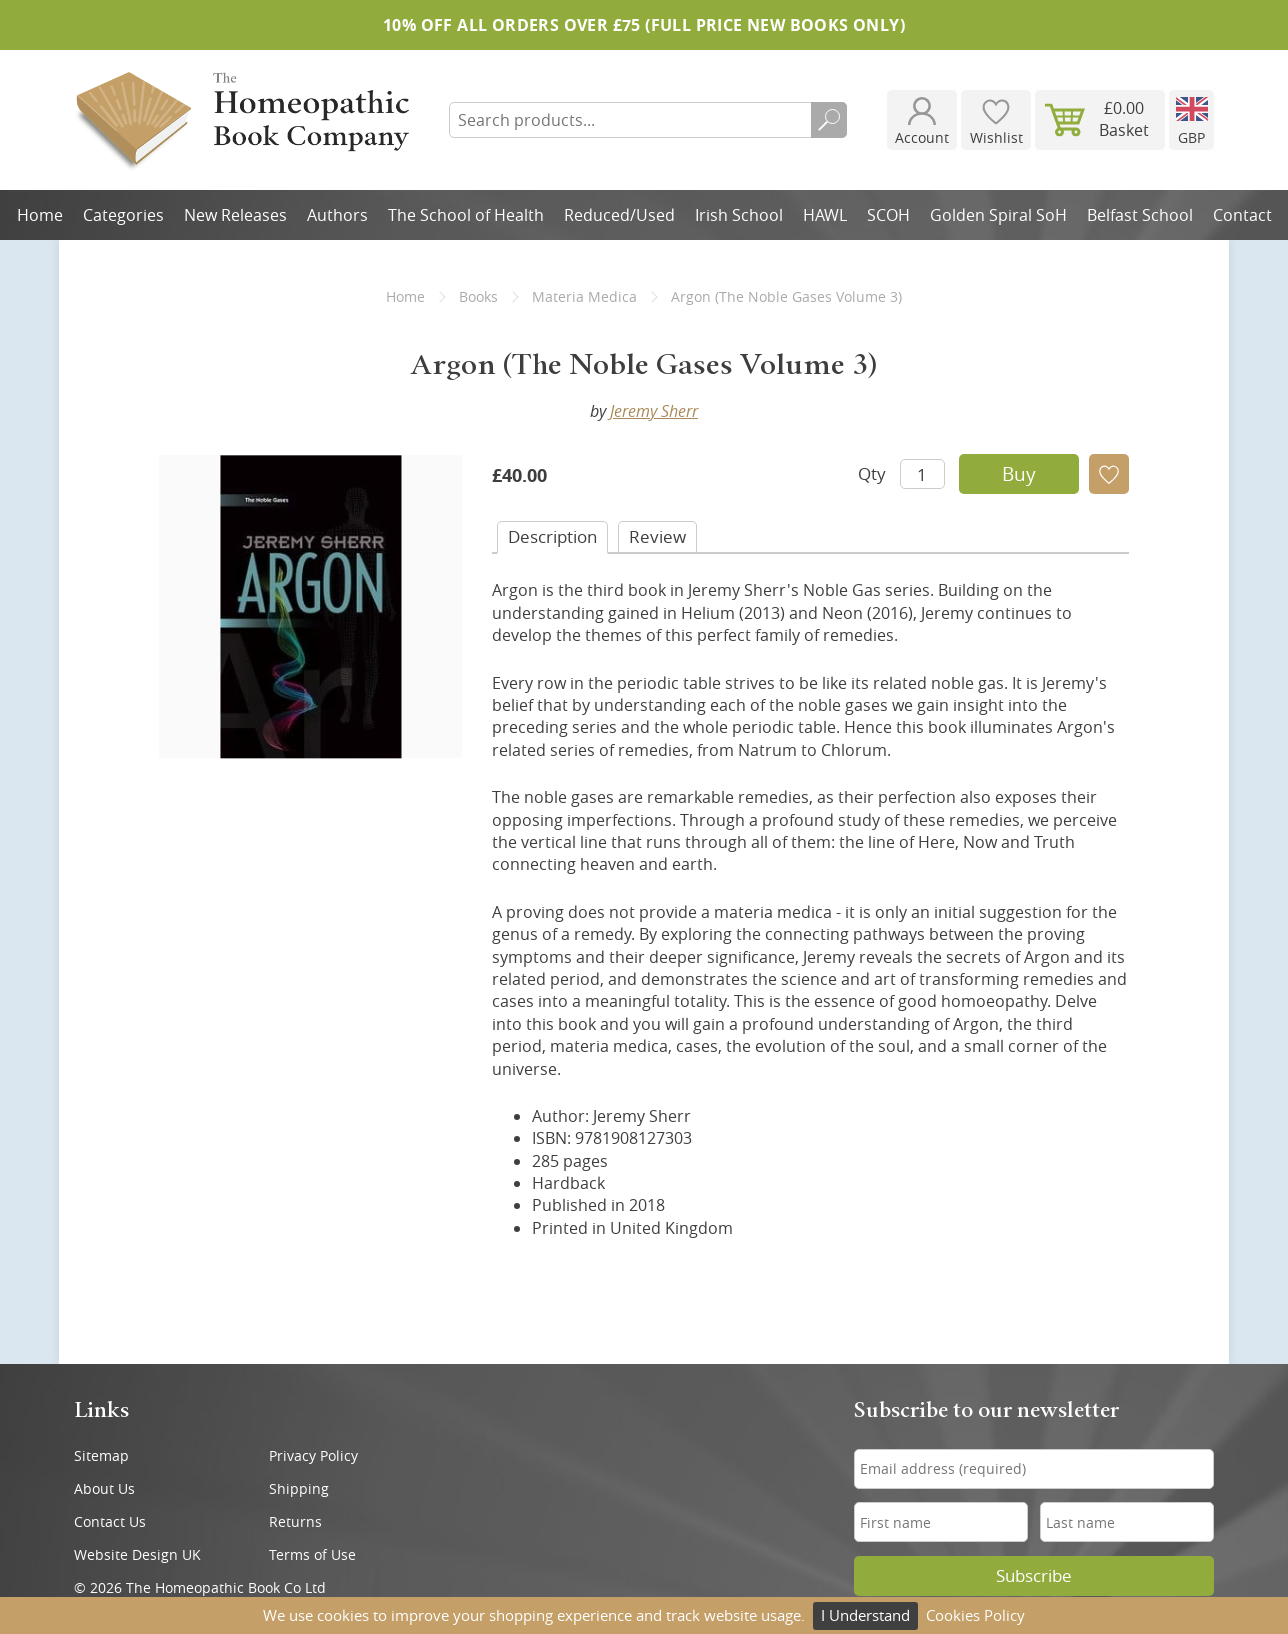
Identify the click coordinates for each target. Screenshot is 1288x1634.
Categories (123, 215)
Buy (1019, 474)
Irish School (739, 215)
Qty (872, 473)
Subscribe (1034, 1576)
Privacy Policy (313, 1455)
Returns (295, 1521)
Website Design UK (137, 1554)
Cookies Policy (975, 1615)
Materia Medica (584, 296)
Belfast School (1140, 215)
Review (657, 536)
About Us (104, 1488)
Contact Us (110, 1521)
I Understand (865, 1615)
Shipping (299, 1488)
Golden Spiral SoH (998, 215)
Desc (552, 536)
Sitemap (101, 1455)
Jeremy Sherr (654, 411)
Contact (1242, 215)
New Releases (235, 215)
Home (40, 215)
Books (478, 296)
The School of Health (466, 215)
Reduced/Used (619, 215)
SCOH (888, 215)
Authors (337, 215)
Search (829, 120)
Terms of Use (312, 1554)
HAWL (825, 215)
